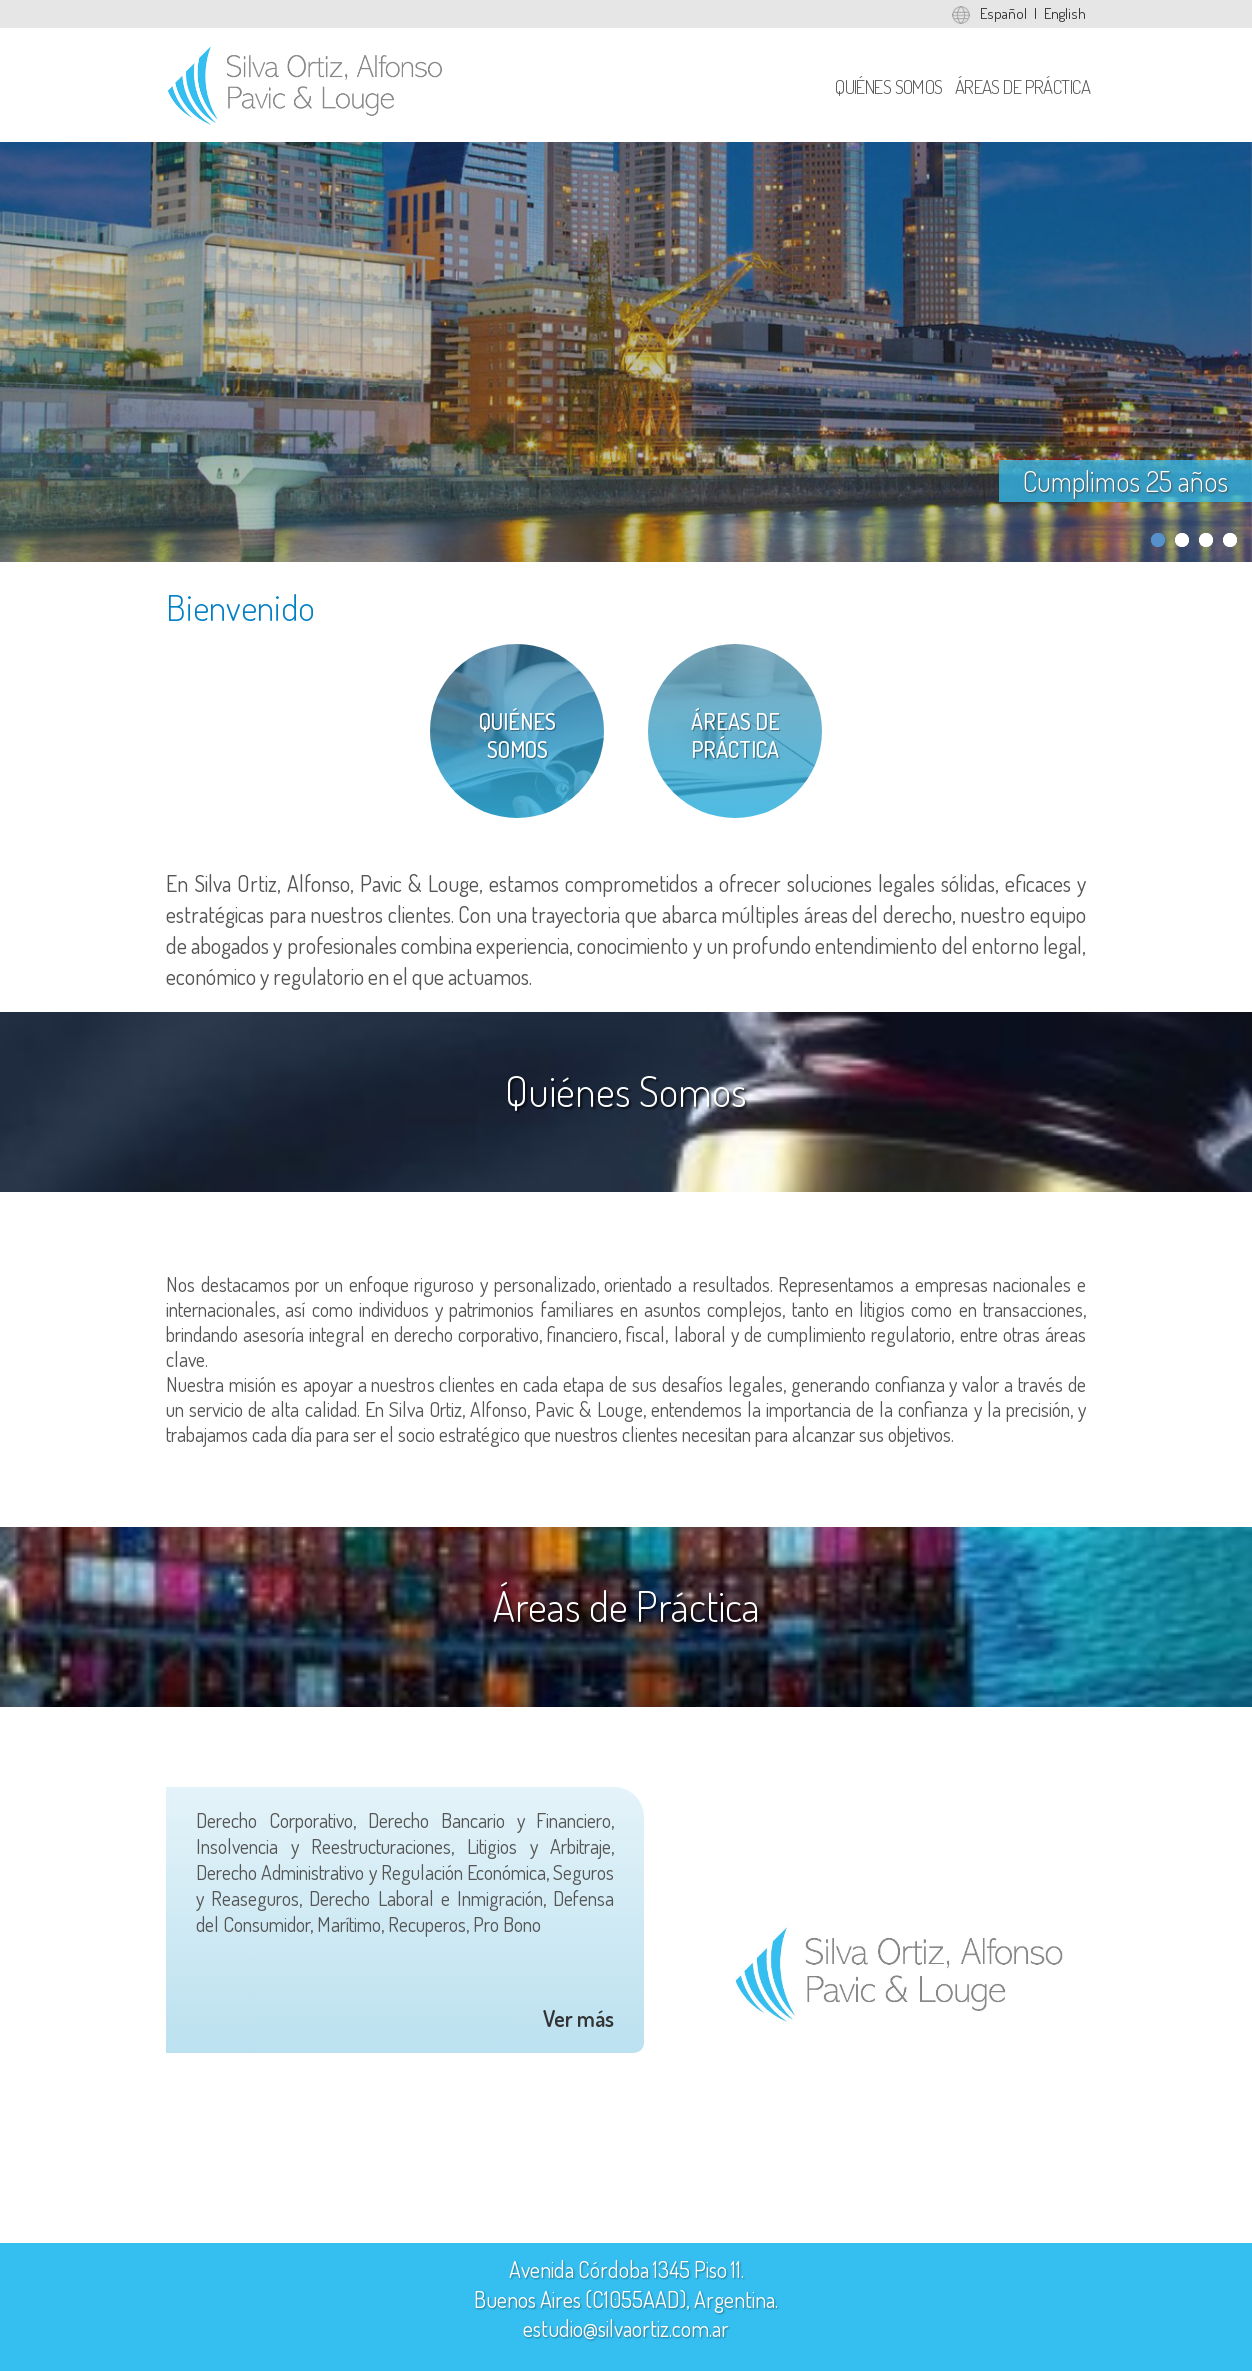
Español (1003, 13)
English (1065, 13)
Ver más (578, 2018)
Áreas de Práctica (1022, 86)
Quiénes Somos (889, 86)
